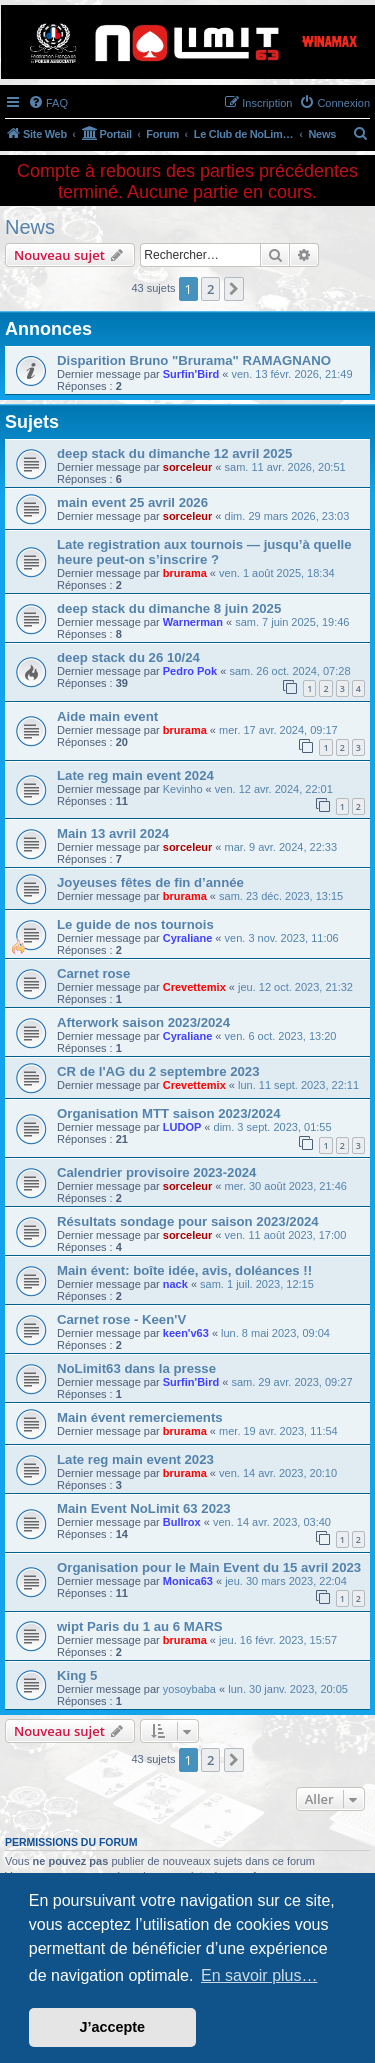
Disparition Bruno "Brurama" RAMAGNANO (194, 360)
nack (175, 1284)
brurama (185, 573)
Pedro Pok (190, 671)
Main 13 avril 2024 (113, 833)
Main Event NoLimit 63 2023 (144, 1508)
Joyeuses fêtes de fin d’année (150, 882)
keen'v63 (186, 1333)
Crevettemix (194, 987)
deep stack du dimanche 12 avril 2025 (174, 453)
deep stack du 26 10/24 (128, 657)
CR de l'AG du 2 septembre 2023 (158, 1071)
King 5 (77, 1675)
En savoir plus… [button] (259, 1975)
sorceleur (188, 467)
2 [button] (210, 289)
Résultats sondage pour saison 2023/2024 (188, 1221)
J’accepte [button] (113, 2027)
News (30, 227)
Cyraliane (188, 938)
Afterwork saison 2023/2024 (143, 1022)
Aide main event (107, 716)
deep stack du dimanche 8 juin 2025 (169, 608)
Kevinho (183, 789)
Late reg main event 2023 (135, 1459)
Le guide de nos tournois (135, 924)
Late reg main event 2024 (135, 775)
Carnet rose (93, 973)
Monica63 (188, 1581)
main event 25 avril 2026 (132, 502)
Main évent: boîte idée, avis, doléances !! (184, 1270)
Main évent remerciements (140, 1417)
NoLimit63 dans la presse (136, 1368)
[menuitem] (48, 103)
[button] (234, 289)
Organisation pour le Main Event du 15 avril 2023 (209, 1567)
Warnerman (193, 622)
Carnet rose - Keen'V (121, 1319)
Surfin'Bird (191, 374)
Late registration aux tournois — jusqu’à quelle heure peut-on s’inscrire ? (204, 552)
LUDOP (182, 1127)
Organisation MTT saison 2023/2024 (169, 1113)
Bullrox (182, 1522)
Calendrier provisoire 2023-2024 (156, 1172)
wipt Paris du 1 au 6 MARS (140, 1626)
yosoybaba (189, 1689)
